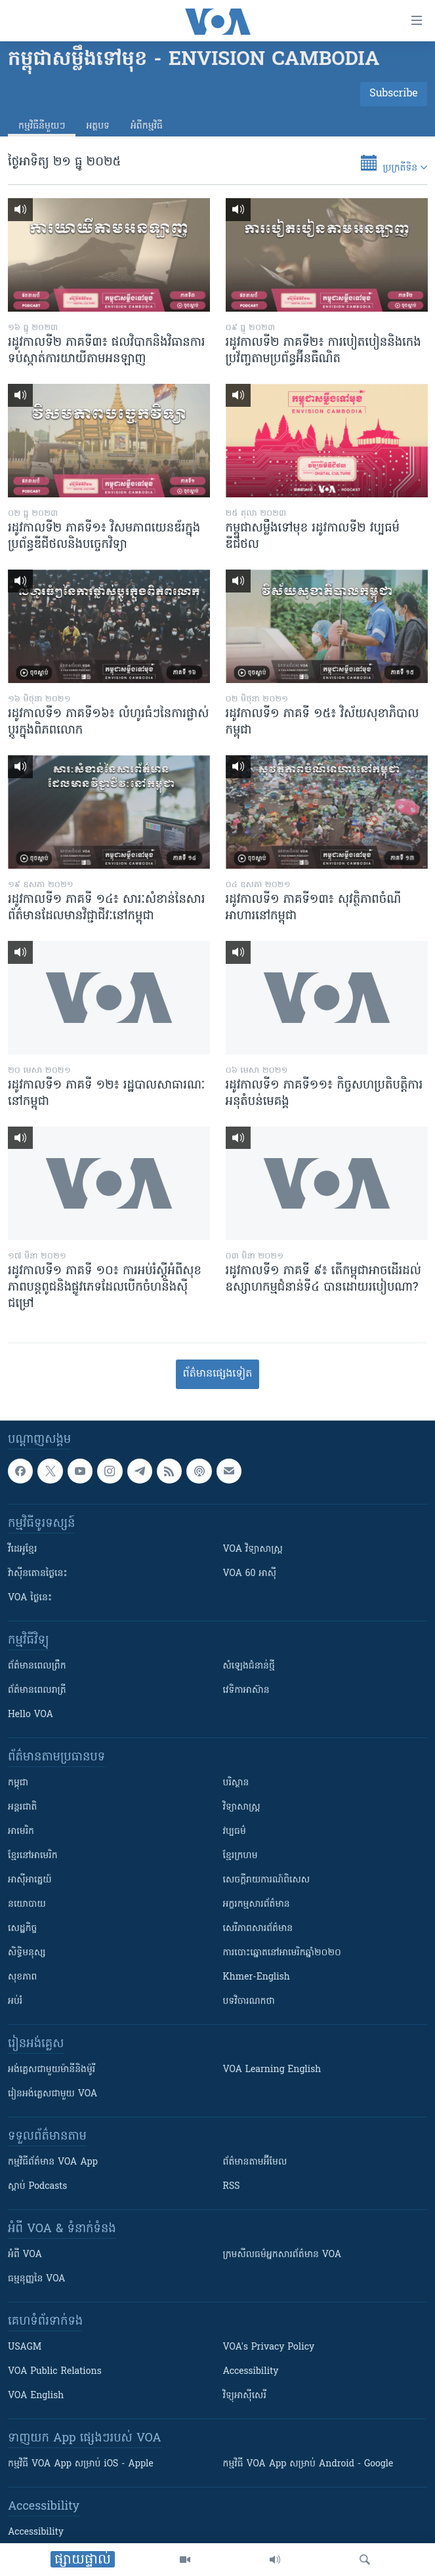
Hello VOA (30, 1715)
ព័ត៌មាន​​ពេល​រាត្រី (37, 1690)
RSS (231, 2186)
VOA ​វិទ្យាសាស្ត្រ (253, 1549)
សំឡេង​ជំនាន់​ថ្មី (249, 1666)
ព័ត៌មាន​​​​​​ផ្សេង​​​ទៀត (217, 1374)
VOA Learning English (272, 2070)
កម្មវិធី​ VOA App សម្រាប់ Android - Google (308, 2464)
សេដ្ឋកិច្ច (22, 1929)
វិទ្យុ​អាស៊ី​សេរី (244, 2396)
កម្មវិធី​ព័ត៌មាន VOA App (53, 2162)
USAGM (24, 2347)
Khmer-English (256, 1977)
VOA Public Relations (55, 2372)
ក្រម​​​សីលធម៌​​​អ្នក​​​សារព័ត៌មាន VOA (282, 2255)
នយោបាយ (27, 1904)
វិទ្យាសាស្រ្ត (241, 1807)
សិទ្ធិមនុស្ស (27, 1953)
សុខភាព (22, 1977)
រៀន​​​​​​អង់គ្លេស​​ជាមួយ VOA (52, 2094)
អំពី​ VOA (25, 2255)
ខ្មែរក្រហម (240, 1856)
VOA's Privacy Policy (269, 2347)
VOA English (36, 2396)
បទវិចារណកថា (249, 2001)
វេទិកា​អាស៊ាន (246, 1690)
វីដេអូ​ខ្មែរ (22, 1549)
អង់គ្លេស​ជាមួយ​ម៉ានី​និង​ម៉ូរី (51, 2070)
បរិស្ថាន (236, 1783)
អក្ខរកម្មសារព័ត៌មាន (256, 1904)
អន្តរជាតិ (22, 1807)
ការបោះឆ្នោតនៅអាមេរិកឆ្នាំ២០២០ (282, 1953)
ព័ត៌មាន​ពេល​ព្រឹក (37, 1666)
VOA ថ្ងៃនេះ (30, 1598)
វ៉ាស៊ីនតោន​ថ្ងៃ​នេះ (38, 1574)
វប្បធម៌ (234, 1832)
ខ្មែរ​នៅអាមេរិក (33, 1856)
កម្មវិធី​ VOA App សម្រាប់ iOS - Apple (81, 2464)
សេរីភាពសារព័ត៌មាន (258, 1929)
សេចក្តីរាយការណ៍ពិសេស (266, 1880)
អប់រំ (15, 2001)
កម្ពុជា (18, 1783)
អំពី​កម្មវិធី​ (147, 126)
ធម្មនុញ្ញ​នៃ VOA (37, 2279)
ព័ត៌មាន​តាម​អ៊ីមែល (255, 2162)
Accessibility (251, 2372)
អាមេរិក (21, 1832)
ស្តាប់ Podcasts (37, 2186)
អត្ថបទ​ (98, 126)
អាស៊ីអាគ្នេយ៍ (30, 1880)
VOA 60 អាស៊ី (250, 1574)
